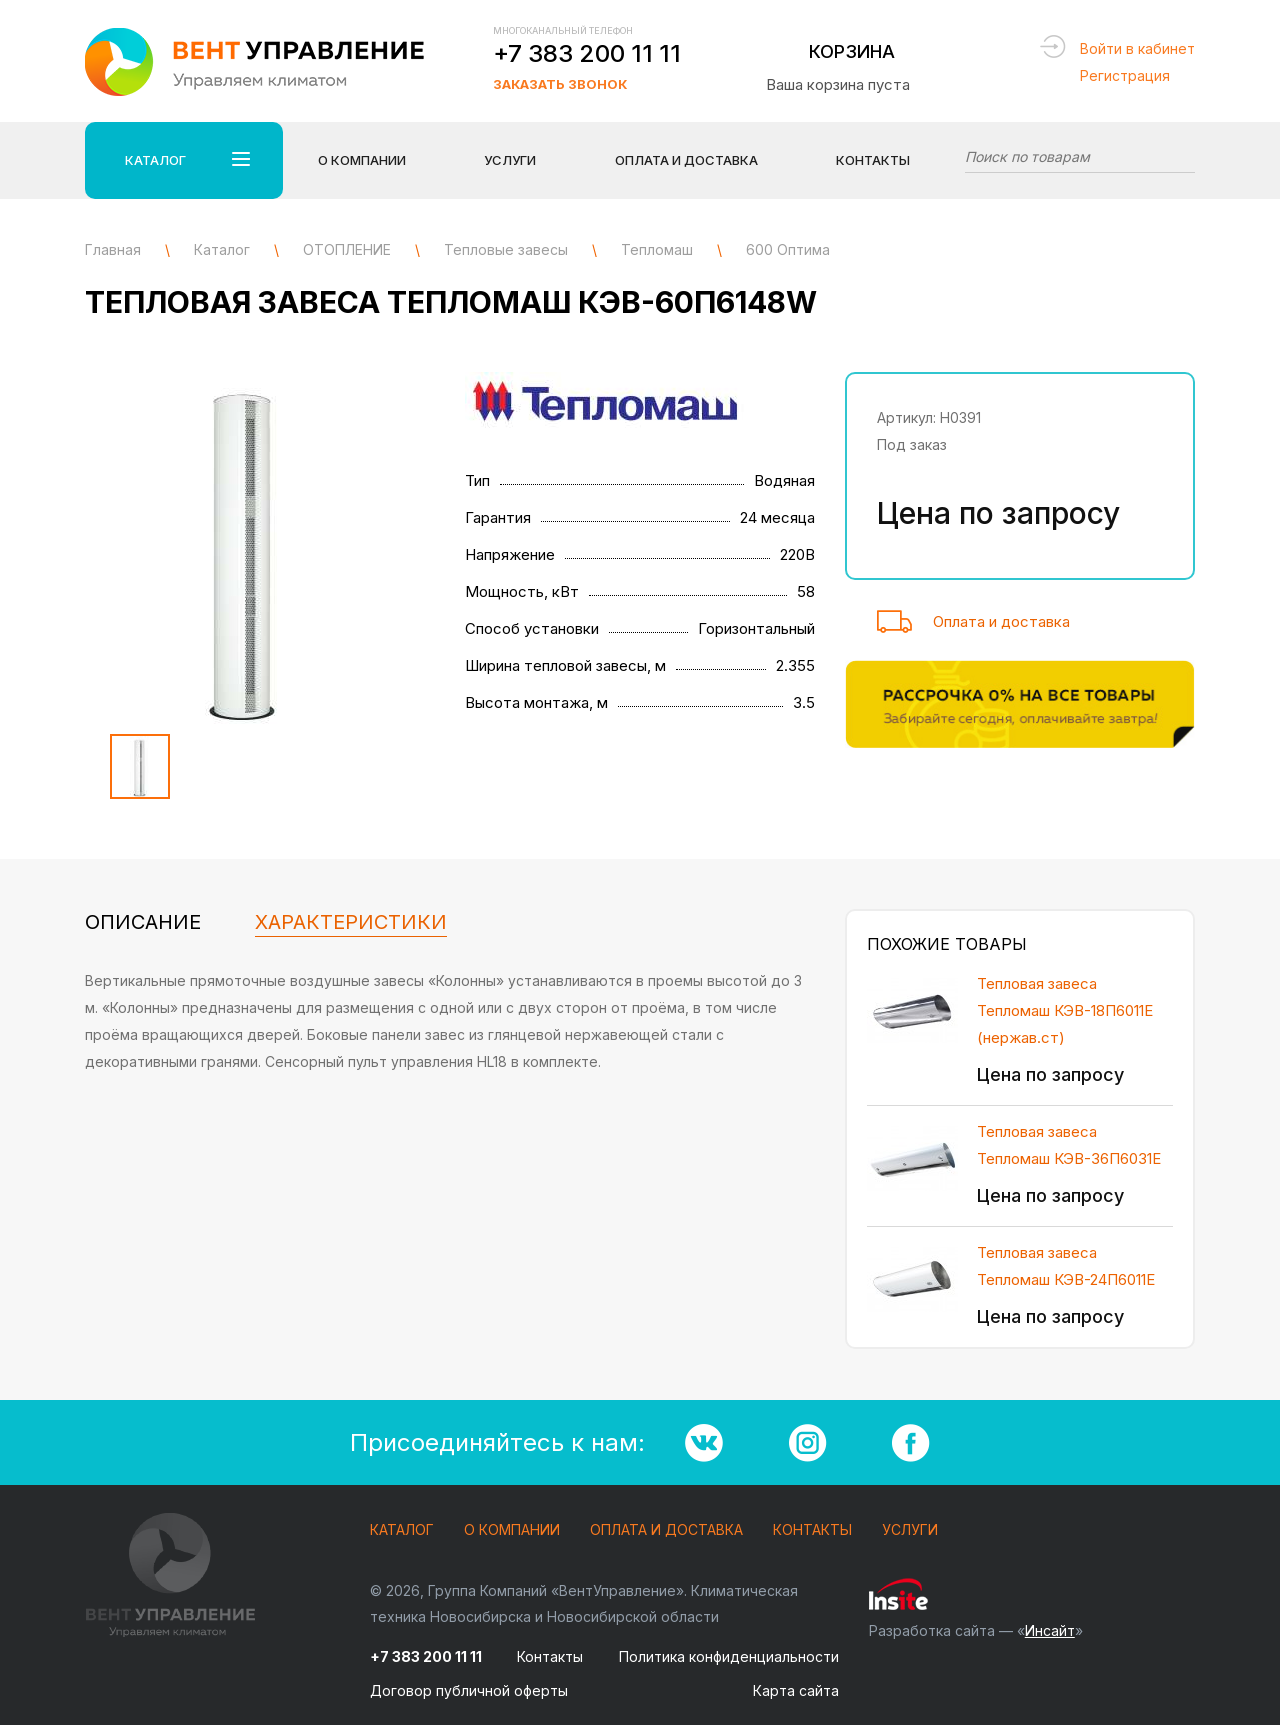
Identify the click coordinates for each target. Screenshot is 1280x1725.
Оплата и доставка (1001, 621)
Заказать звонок (560, 84)
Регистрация (1125, 75)
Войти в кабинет (1137, 48)
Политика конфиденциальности (729, 1656)
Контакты (873, 160)
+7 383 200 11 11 (587, 53)
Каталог (402, 1530)
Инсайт (1050, 1630)
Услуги (910, 1530)
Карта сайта (796, 1690)
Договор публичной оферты (469, 1690)
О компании (512, 1530)
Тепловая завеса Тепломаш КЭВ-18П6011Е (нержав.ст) (1065, 1010)
